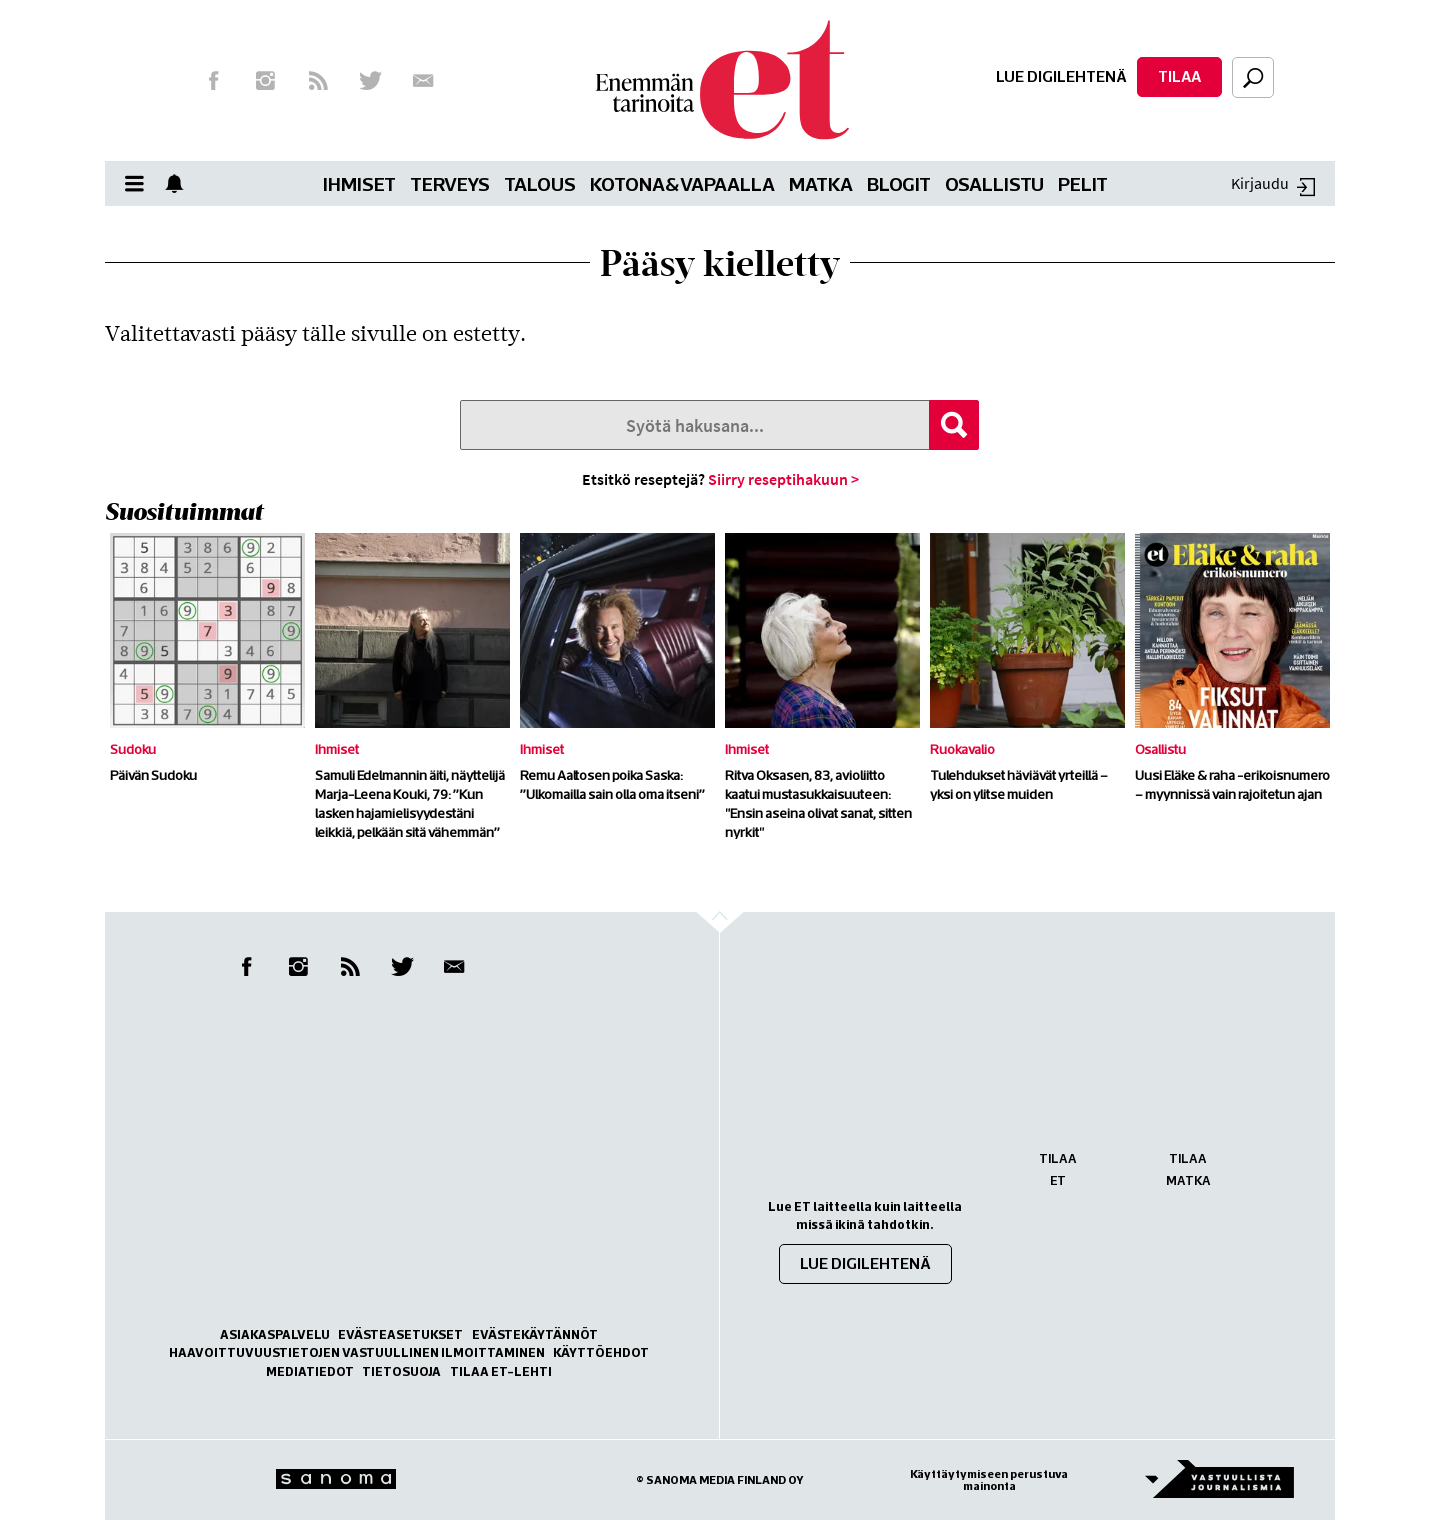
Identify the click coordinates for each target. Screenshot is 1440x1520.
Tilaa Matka (1188, 1169)
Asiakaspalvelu (275, 1334)
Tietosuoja (401, 1371)
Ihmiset (359, 183)
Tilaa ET (1058, 1169)
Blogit (899, 183)
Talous (540, 183)
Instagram (266, 81)
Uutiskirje (423, 81)
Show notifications (180, 183)
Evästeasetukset (400, 1334)
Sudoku (133, 749)
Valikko (140, 183)
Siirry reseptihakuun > (783, 479)
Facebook (213, 81)
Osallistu (994, 183)
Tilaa (1179, 76)
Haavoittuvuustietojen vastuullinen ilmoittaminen (357, 1352)
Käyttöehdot (601, 1352)
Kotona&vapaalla (682, 183)
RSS (318, 81)
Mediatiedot (310, 1371)
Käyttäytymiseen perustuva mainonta (989, 1480)
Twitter (371, 81)
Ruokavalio (962, 749)
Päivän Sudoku (153, 775)
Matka (821, 183)
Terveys (450, 183)
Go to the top (737, 953)
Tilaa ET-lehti (501, 1371)
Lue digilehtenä (1061, 76)
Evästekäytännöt (535, 1334)
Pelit (1083, 183)
